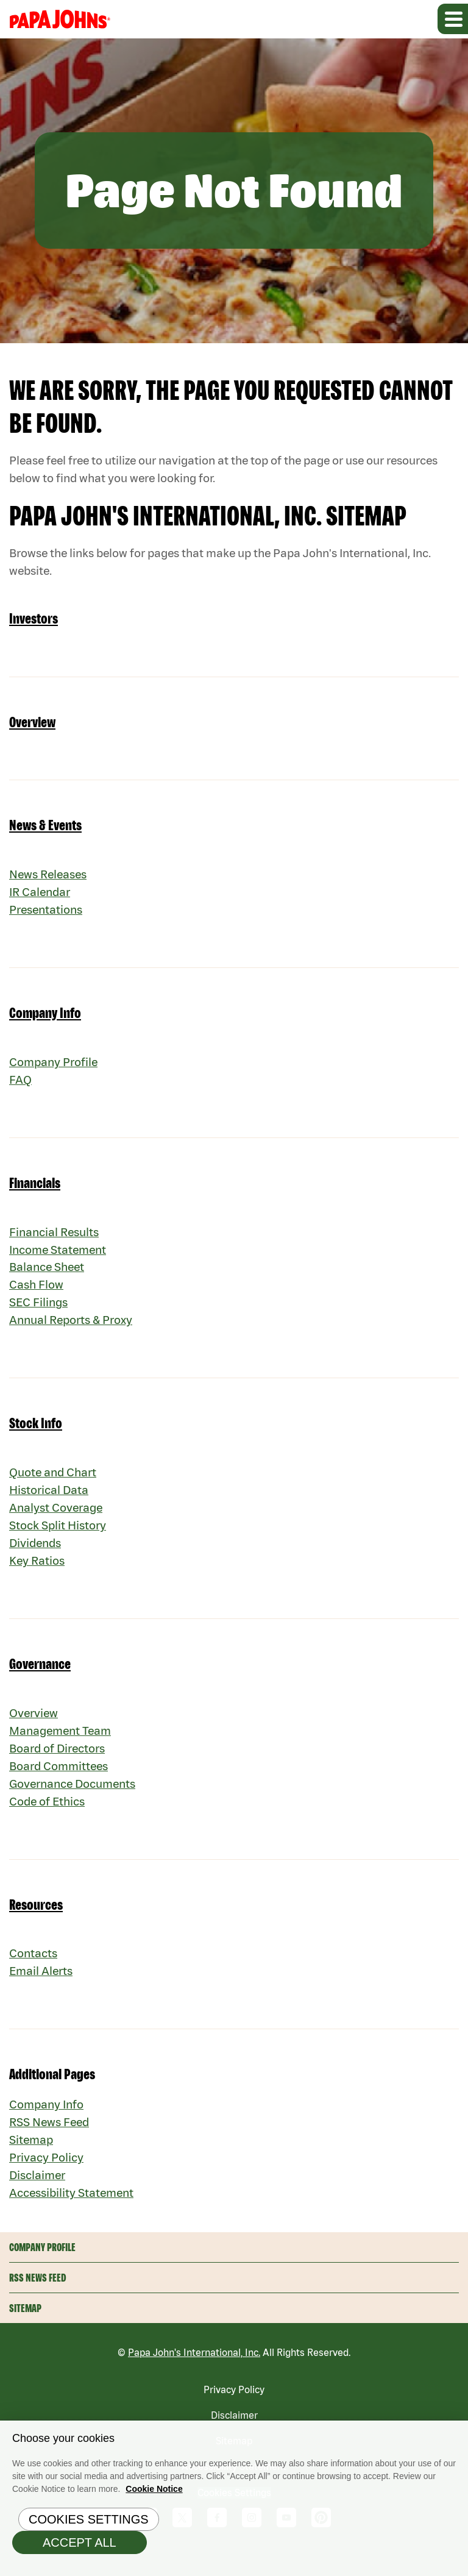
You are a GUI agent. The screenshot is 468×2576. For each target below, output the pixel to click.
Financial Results (55, 1238)
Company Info (45, 1017)
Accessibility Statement (73, 2214)
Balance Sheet (48, 1274)
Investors (33, 621)
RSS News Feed (50, 2141)
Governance (40, 1677)
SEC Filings (39, 1311)
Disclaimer (38, 2196)
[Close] (456, 2435)
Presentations (47, 914)
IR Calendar (41, 896)
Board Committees (60, 1781)
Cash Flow (37, 1293)
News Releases (50, 877)
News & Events (45, 828)
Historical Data (49, 1500)
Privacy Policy (46, 2178)
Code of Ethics (48, 1818)
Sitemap (31, 2159)
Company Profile (54, 1066)
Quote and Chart (54, 1482)
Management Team (62, 1745)
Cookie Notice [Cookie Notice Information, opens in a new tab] (154, 2491)
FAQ (20, 1085)
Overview (32, 724)
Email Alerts (41, 1989)
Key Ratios (37, 1574)
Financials (34, 1188)
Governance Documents (75, 1800)
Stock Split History (58, 1537)
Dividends (37, 1555)
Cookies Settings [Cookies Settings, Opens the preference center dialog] (89, 2521)
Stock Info (35, 1433)
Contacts (33, 1971)
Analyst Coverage (57, 1519)
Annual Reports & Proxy (72, 1329)
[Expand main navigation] (453, 19)
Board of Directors (58, 1763)
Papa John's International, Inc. (194, 2376)
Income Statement (59, 1256)
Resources (36, 1921)
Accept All (79, 2545)
